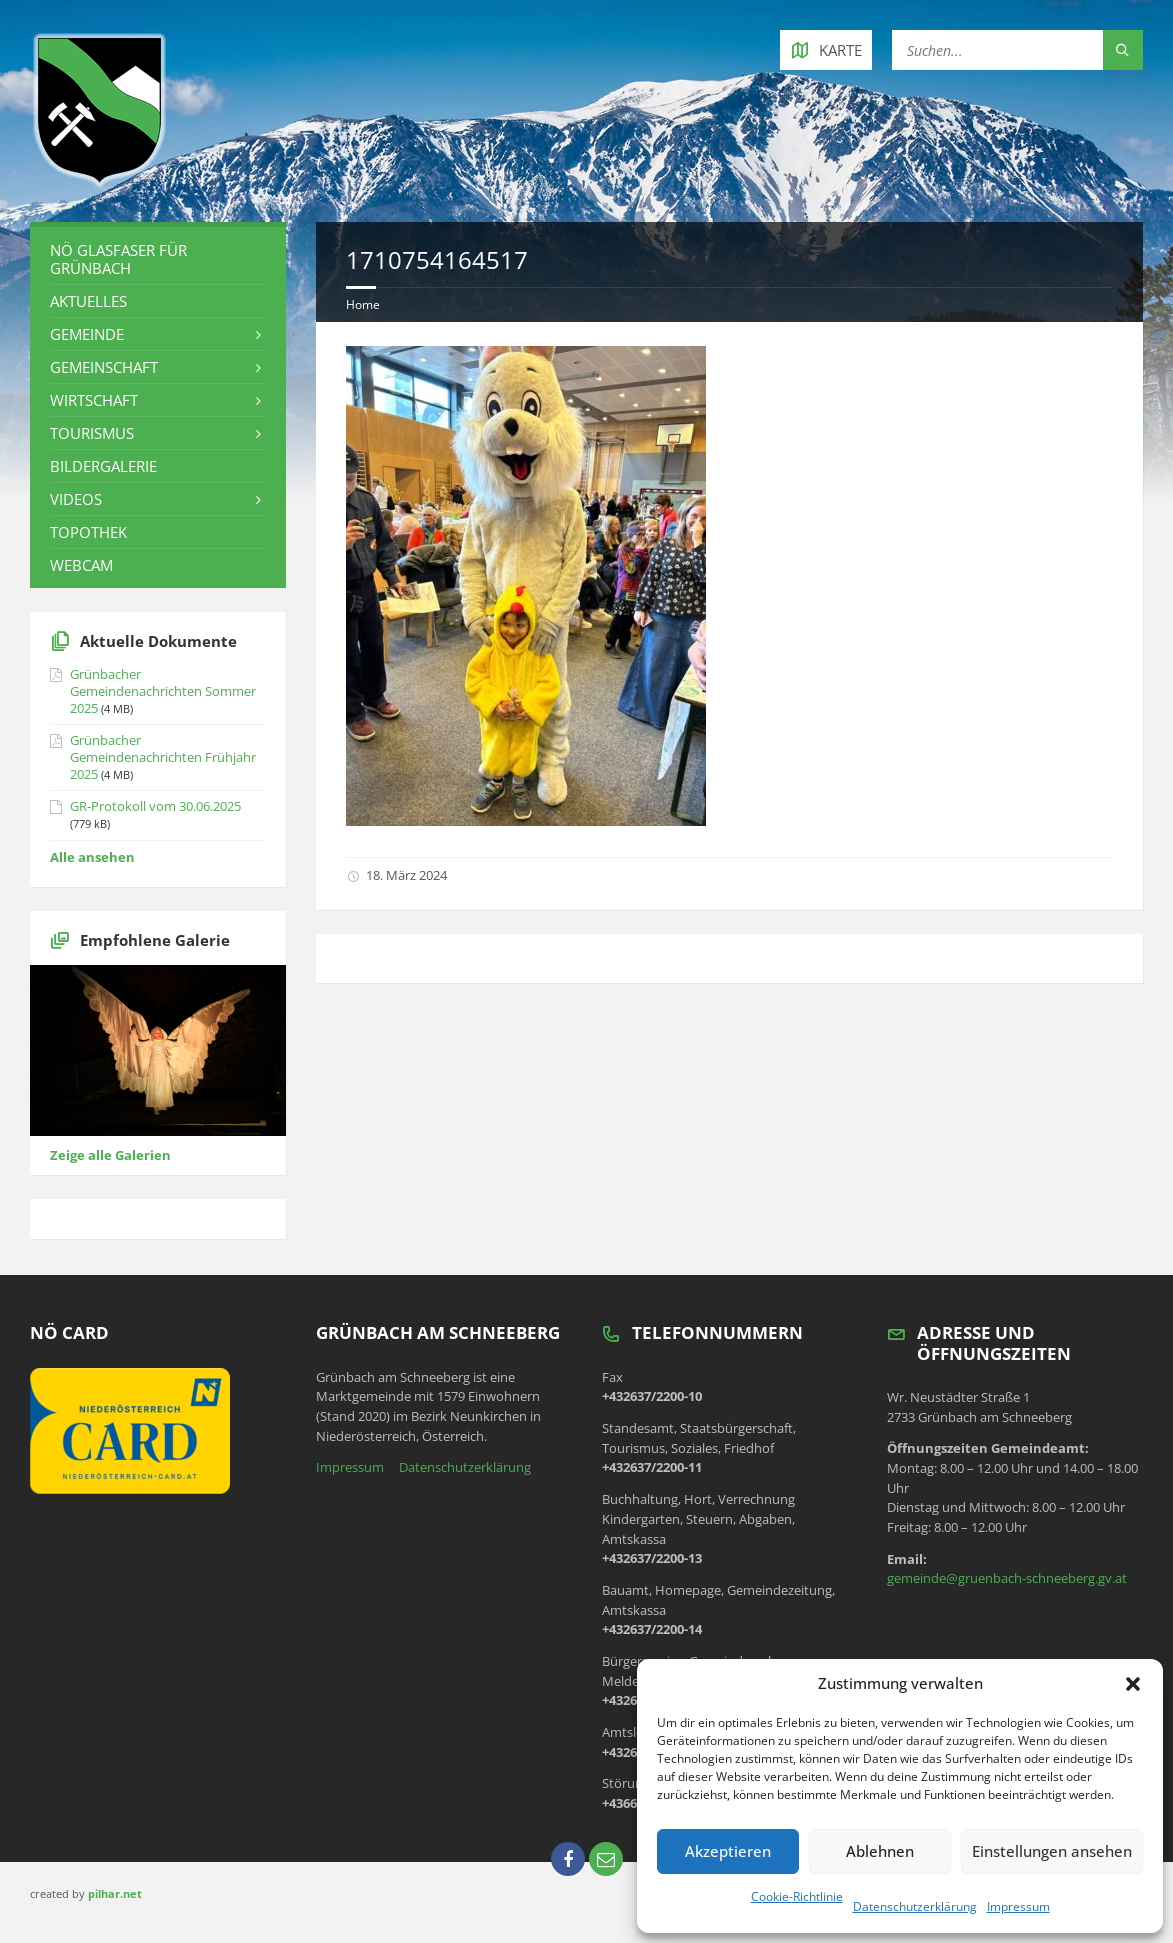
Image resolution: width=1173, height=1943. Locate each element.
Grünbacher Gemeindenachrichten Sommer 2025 (163, 691)
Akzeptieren (728, 1851)
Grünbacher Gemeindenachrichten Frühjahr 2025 (163, 757)
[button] (1133, 1684)
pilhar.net (115, 1893)
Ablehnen (880, 1851)
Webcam (81, 565)
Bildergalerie (103, 466)
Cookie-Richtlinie (797, 1896)
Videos (76, 499)
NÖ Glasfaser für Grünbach (118, 259)
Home (363, 304)
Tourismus (92, 433)
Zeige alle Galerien (110, 1155)
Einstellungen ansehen (1052, 1851)
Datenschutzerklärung (915, 1906)
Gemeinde (87, 334)
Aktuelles (88, 301)
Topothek (88, 532)
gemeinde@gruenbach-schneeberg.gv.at (1007, 1578)
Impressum (1018, 1906)
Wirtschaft (94, 400)
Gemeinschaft (104, 367)
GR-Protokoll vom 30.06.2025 (155, 806)
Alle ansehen (92, 857)
